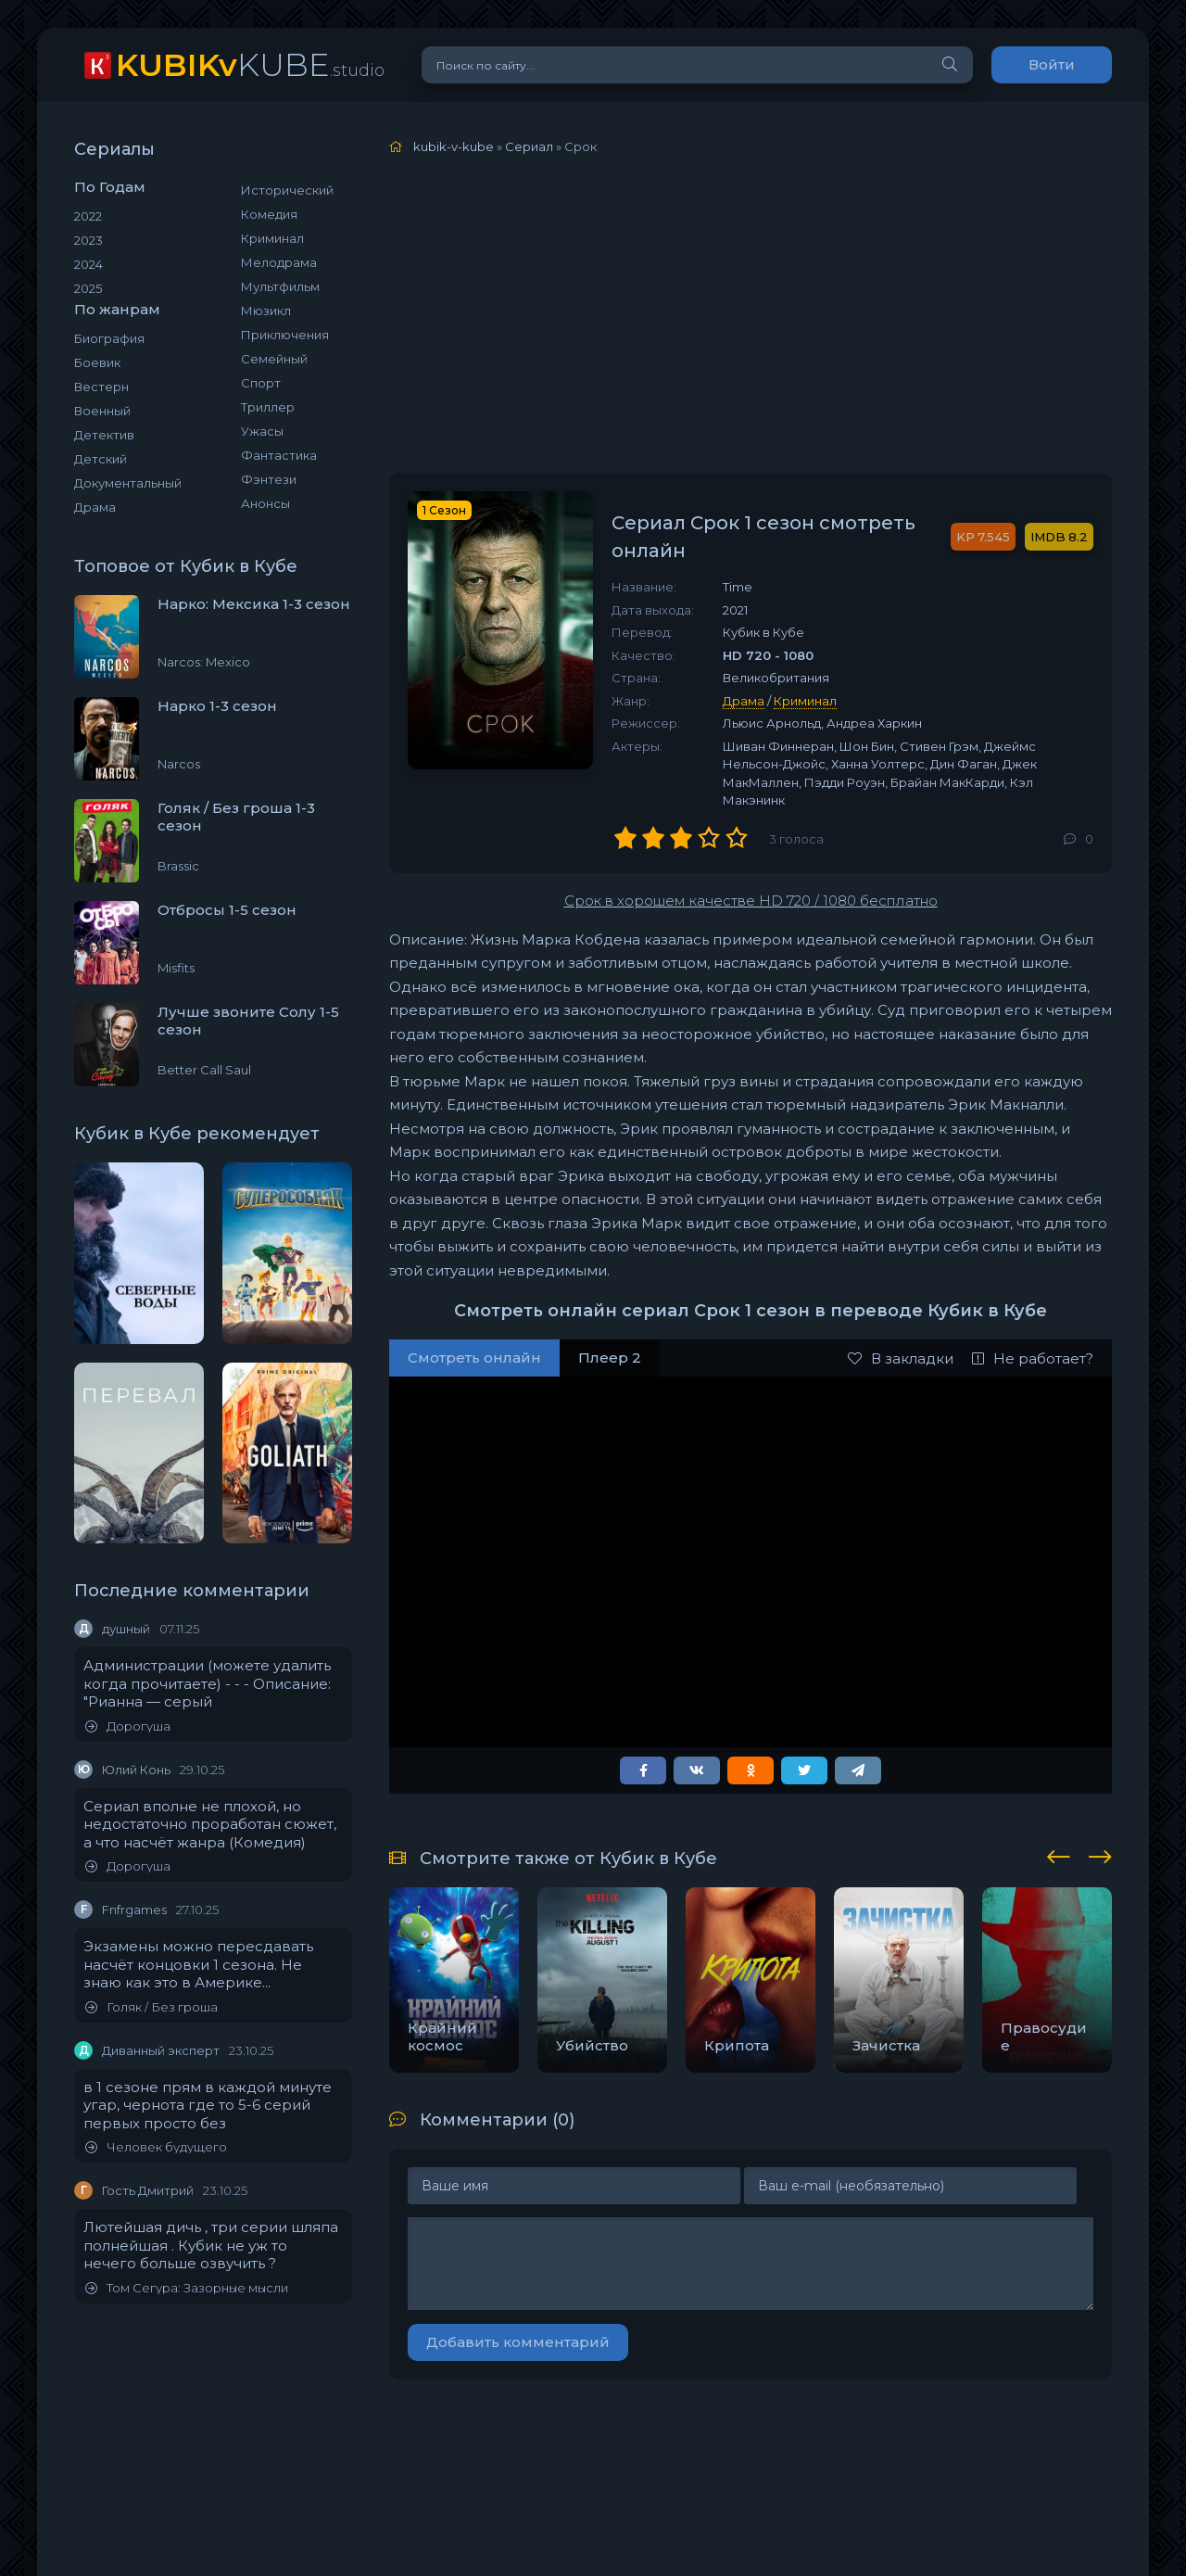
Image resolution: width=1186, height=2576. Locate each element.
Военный (102, 410)
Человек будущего (156, 2147)
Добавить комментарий (518, 2342)
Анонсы (265, 503)
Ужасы (262, 431)
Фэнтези (268, 479)
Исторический (287, 190)
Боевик (97, 362)
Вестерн (101, 386)
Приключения (285, 334)
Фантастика (279, 455)
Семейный (274, 358)
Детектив (104, 434)
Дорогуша (127, 1726)
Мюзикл (266, 310)
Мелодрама (279, 262)
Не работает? (1032, 1358)
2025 (88, 288)
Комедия (269, 214)
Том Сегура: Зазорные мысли (186, 2288)
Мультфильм (280, 286)
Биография (109, 338)
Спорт (261, 382)
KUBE (250, 64)
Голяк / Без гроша (151, 2007)
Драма (95, 507)
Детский (100, 458)
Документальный (128, 483)
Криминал (272, 238)
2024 (88, 264)
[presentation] (1058, 1854)
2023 (88, 240)
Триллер (268, 407)
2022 (88, 216)
